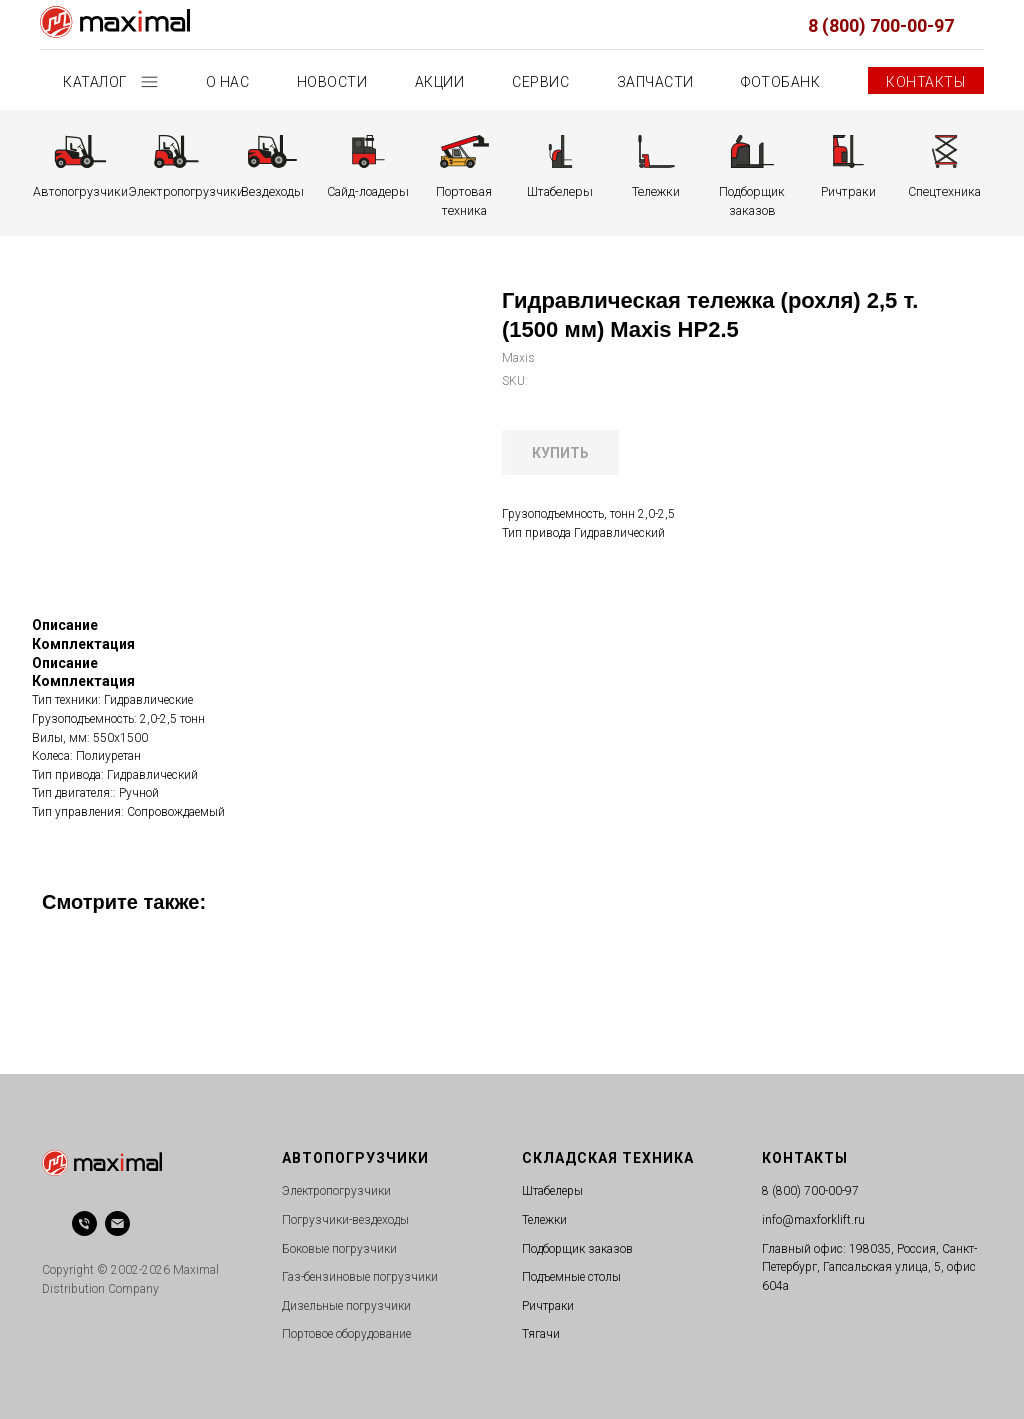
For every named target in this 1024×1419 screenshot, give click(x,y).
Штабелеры (552, 1191)
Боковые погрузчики (339, 1249)
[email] (117, 1223)
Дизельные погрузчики (346, 1306)
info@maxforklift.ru (813, 1220)
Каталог (97, 82)
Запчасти (655, 82)
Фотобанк (780, 82)
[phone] (84, 1223)
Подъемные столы (571, 1277)
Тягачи (541, 1334)
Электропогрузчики (336, 1191)
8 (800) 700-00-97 (881, 25)
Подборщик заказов (577, 1249)
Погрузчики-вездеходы (345, 1220)
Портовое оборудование (346, 1334)
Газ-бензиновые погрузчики (360, 1277)
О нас (228, 82)
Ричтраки (548, 1306)
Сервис (540, 82)
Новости (332, 82)
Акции (440, 82)
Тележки (544, 1220)
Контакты (925, 82)
